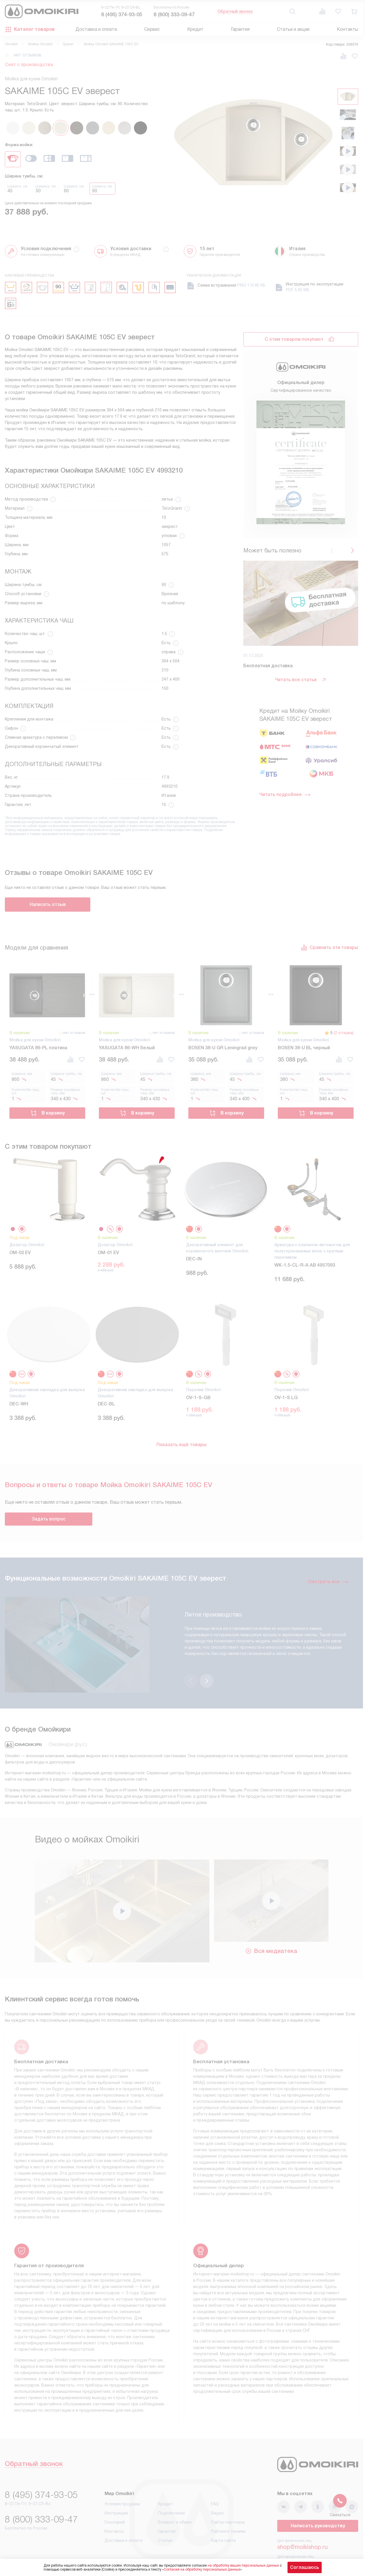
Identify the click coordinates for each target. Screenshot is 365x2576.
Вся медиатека (271, 1927)
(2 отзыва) (344, 1033)
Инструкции (116, 2490)
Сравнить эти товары (329, 947)
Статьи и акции (293, 29)
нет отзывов (27, 55)
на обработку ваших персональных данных (243, 2565)
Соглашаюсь (304, 2567)
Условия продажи (122, 2481)
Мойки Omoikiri (40, 44)
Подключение (171, 2490)
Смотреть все (328, 1581)
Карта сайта (223, 2517)
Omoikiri (11, 44)
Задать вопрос (49, 1518)
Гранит (68, 44)
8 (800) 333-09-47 (174, 14)
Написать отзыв (48, 904)
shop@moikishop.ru (302, 2524)
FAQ (215, 2481)
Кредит (195, 29)
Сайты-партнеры (228, 2499)
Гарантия (240, 29)
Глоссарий (115, 2499)
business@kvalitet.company (313, 2540)
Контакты (347, 29)
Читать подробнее (285, 794)
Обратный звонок (235, 11)
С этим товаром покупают (294, 339)
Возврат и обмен (175, 2499)
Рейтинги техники (228, 2508)
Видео (217, 2490)
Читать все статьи (301, 680)
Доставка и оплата (96, 29)
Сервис (152, 29)
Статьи (165, 2517)
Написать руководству (318, 2502)
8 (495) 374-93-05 (121, 14)
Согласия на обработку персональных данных (202, 2569)
